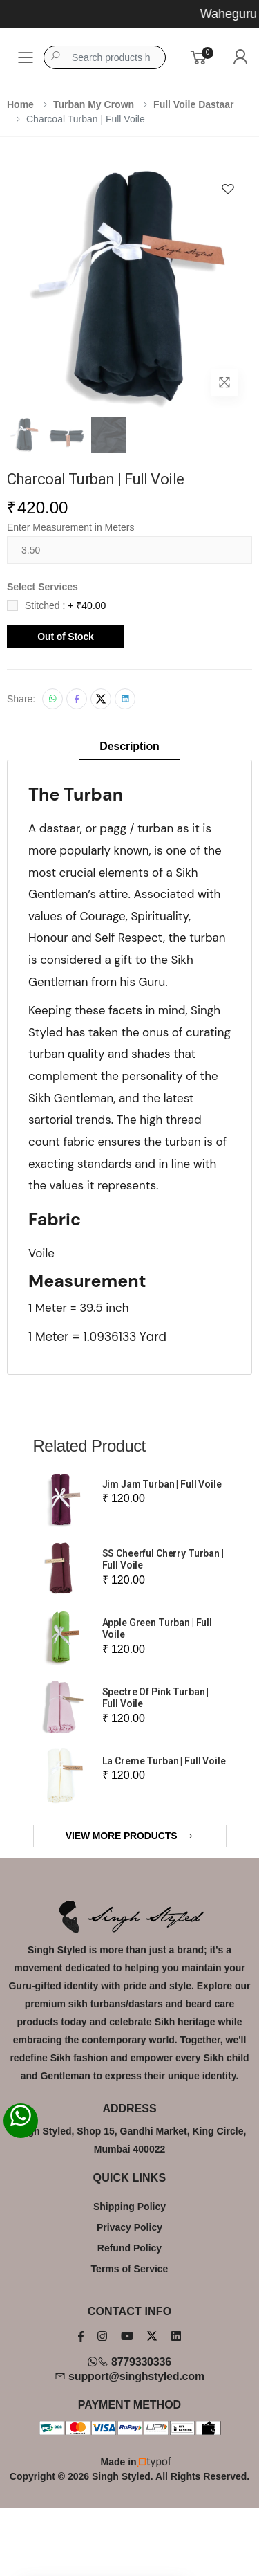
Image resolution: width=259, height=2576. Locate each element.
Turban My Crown (93, 104)
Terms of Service (130, 2268)
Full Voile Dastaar (193, 104)
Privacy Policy (129, 2227)
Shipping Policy (129, 2206)
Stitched (65, 605)
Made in (130, 2462)
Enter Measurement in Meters (70, 527)
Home (20, 104)
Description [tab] (129, 746)
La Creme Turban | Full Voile (164, 1760)
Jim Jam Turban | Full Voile (162, 1484)
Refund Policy (129, 2248)
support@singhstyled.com (129, 2376)
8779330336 (129, 2362)
